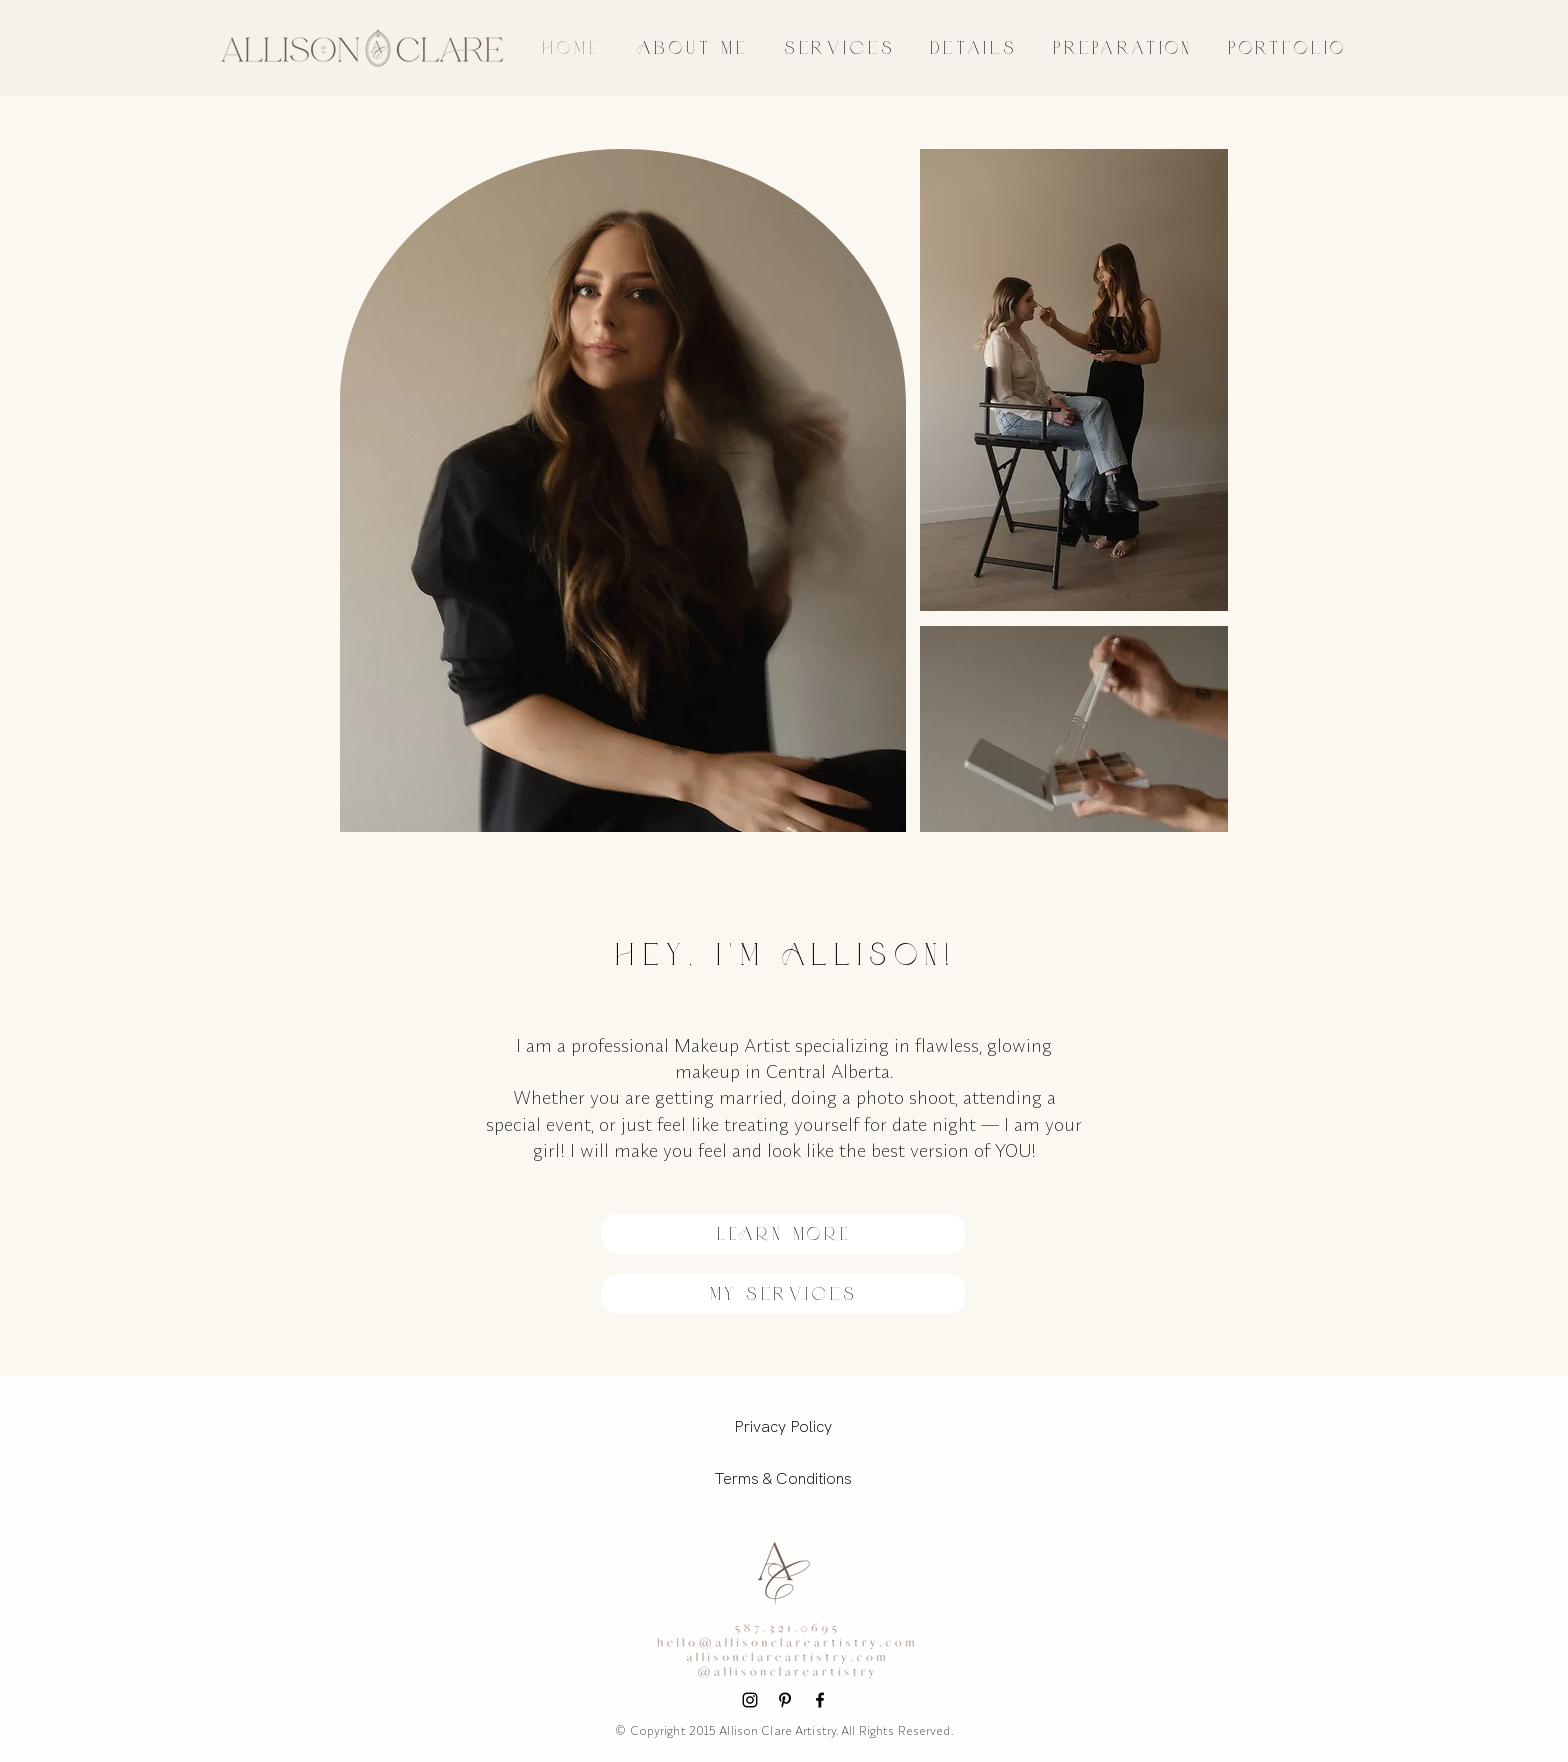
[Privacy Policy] (783, 1427)
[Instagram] (750, 1700)
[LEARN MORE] (783, 1234)
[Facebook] (820, 1700)
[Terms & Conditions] (783, 1479)
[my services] (783, 1294)
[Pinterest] (785, 1700)
